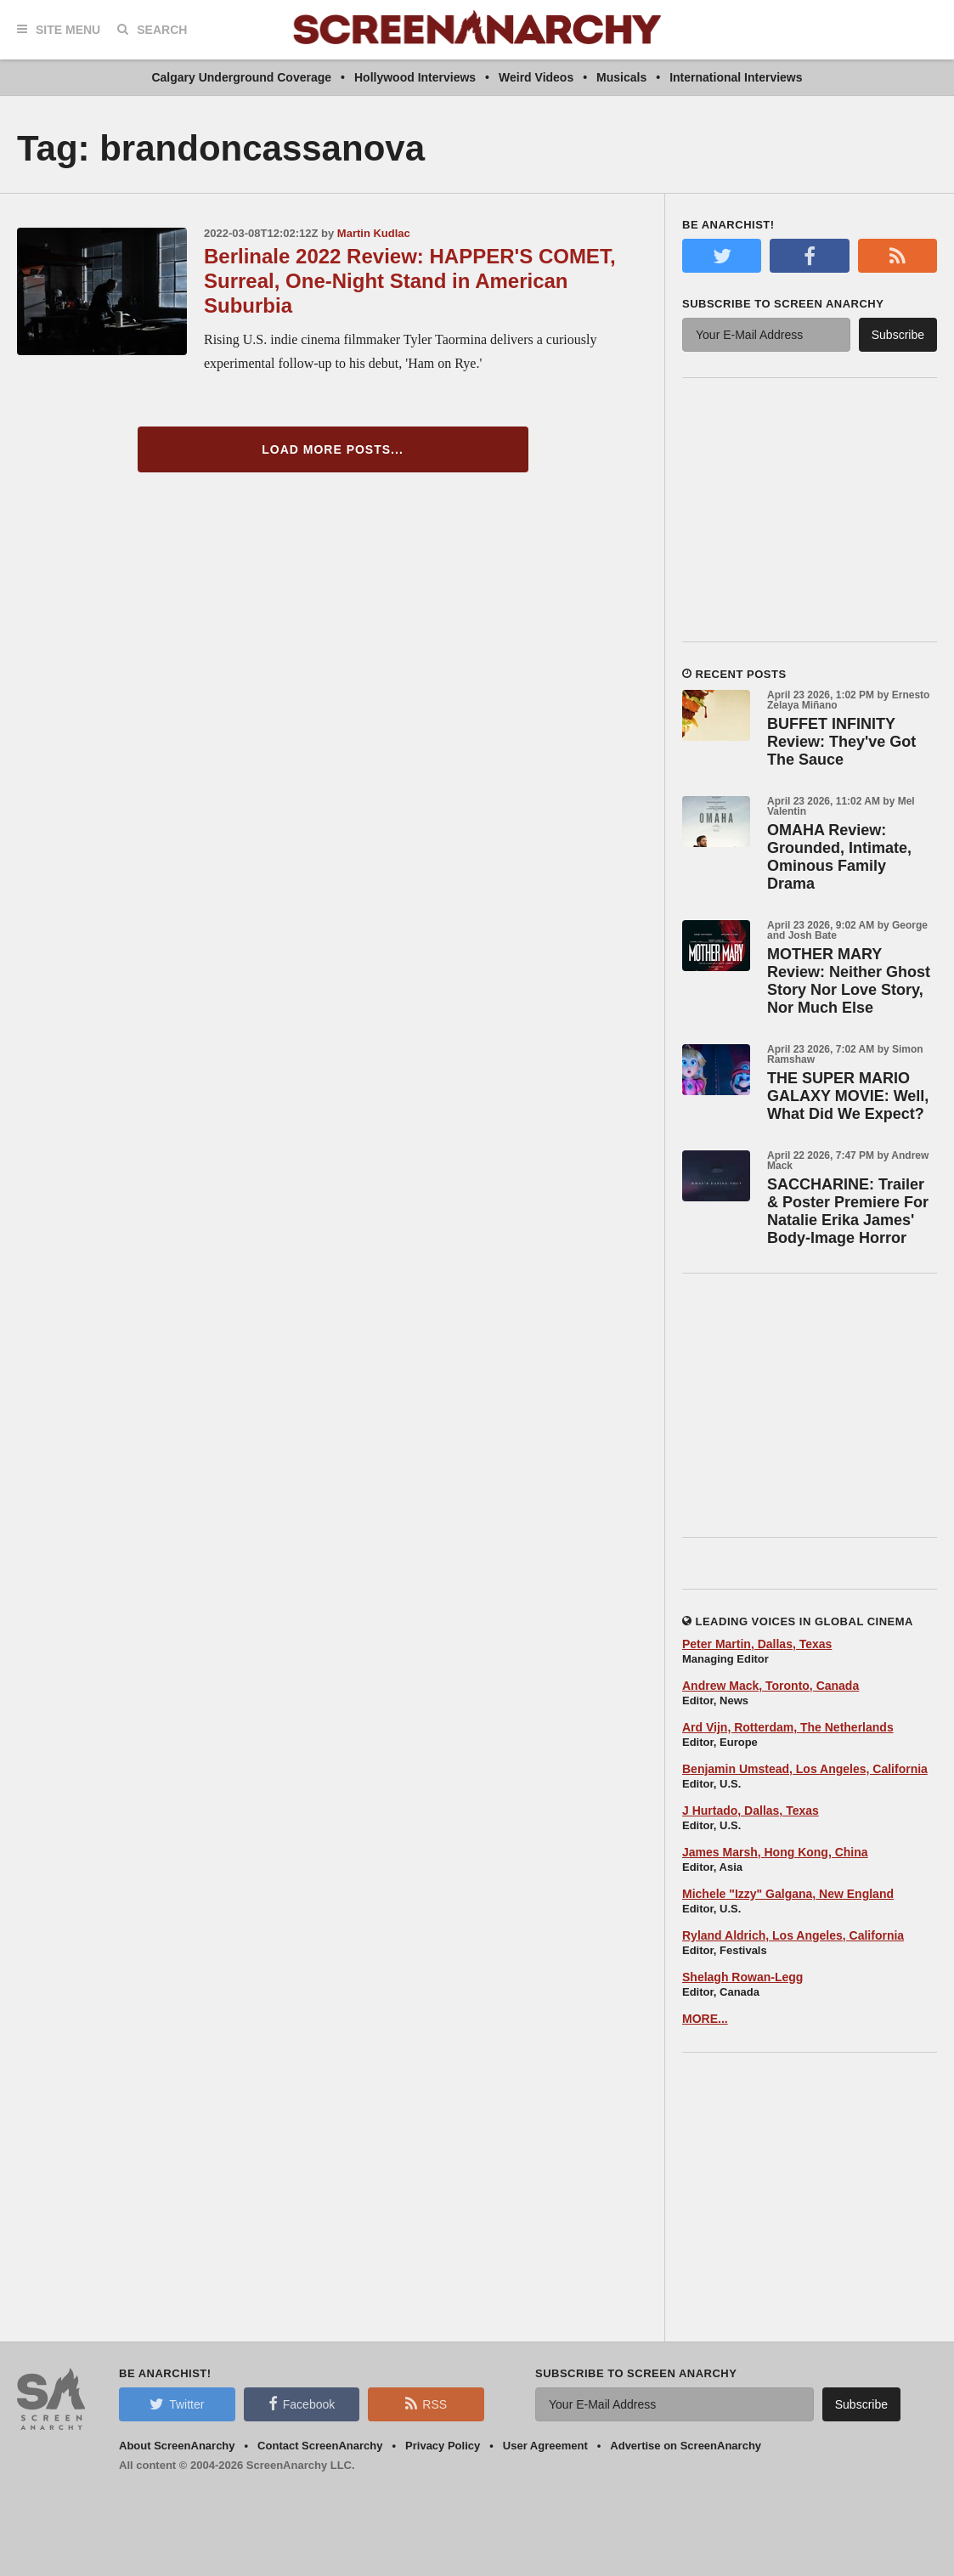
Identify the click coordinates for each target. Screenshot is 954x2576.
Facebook (301, 2403)
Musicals (621, 77)
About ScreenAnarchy (177, 2445)
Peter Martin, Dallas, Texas (757, 1644)
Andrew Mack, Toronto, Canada (770, 1685)
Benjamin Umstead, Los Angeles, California (805, 1769)
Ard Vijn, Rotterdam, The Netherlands (788, 1727)
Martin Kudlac (373, 233)
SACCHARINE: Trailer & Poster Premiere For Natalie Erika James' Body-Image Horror (848, 1211)
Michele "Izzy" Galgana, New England (788, 1894)
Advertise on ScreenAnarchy (685, 2445)
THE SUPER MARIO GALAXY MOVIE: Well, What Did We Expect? (848, 1096)
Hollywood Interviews (415, 77)
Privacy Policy (442, 2445)
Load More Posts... (333, 449)
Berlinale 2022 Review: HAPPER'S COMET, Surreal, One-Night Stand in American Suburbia (410, 281)
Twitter (177, 2403)
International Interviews (735, 77)
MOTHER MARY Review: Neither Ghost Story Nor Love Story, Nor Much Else (848, 981)
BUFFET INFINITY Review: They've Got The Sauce (841, 741)
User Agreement (545, 2445)
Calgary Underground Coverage (241, 77)
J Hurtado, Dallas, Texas (750, 1810)
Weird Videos (536, 77)
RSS (426, 2403)
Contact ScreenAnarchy (319, 2445)
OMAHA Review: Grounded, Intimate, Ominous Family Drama (839, 857)
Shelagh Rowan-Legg (742, 1977)
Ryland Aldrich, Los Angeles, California (793, 1935)
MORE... (705, 2018)
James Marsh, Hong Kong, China (775, 1852)
